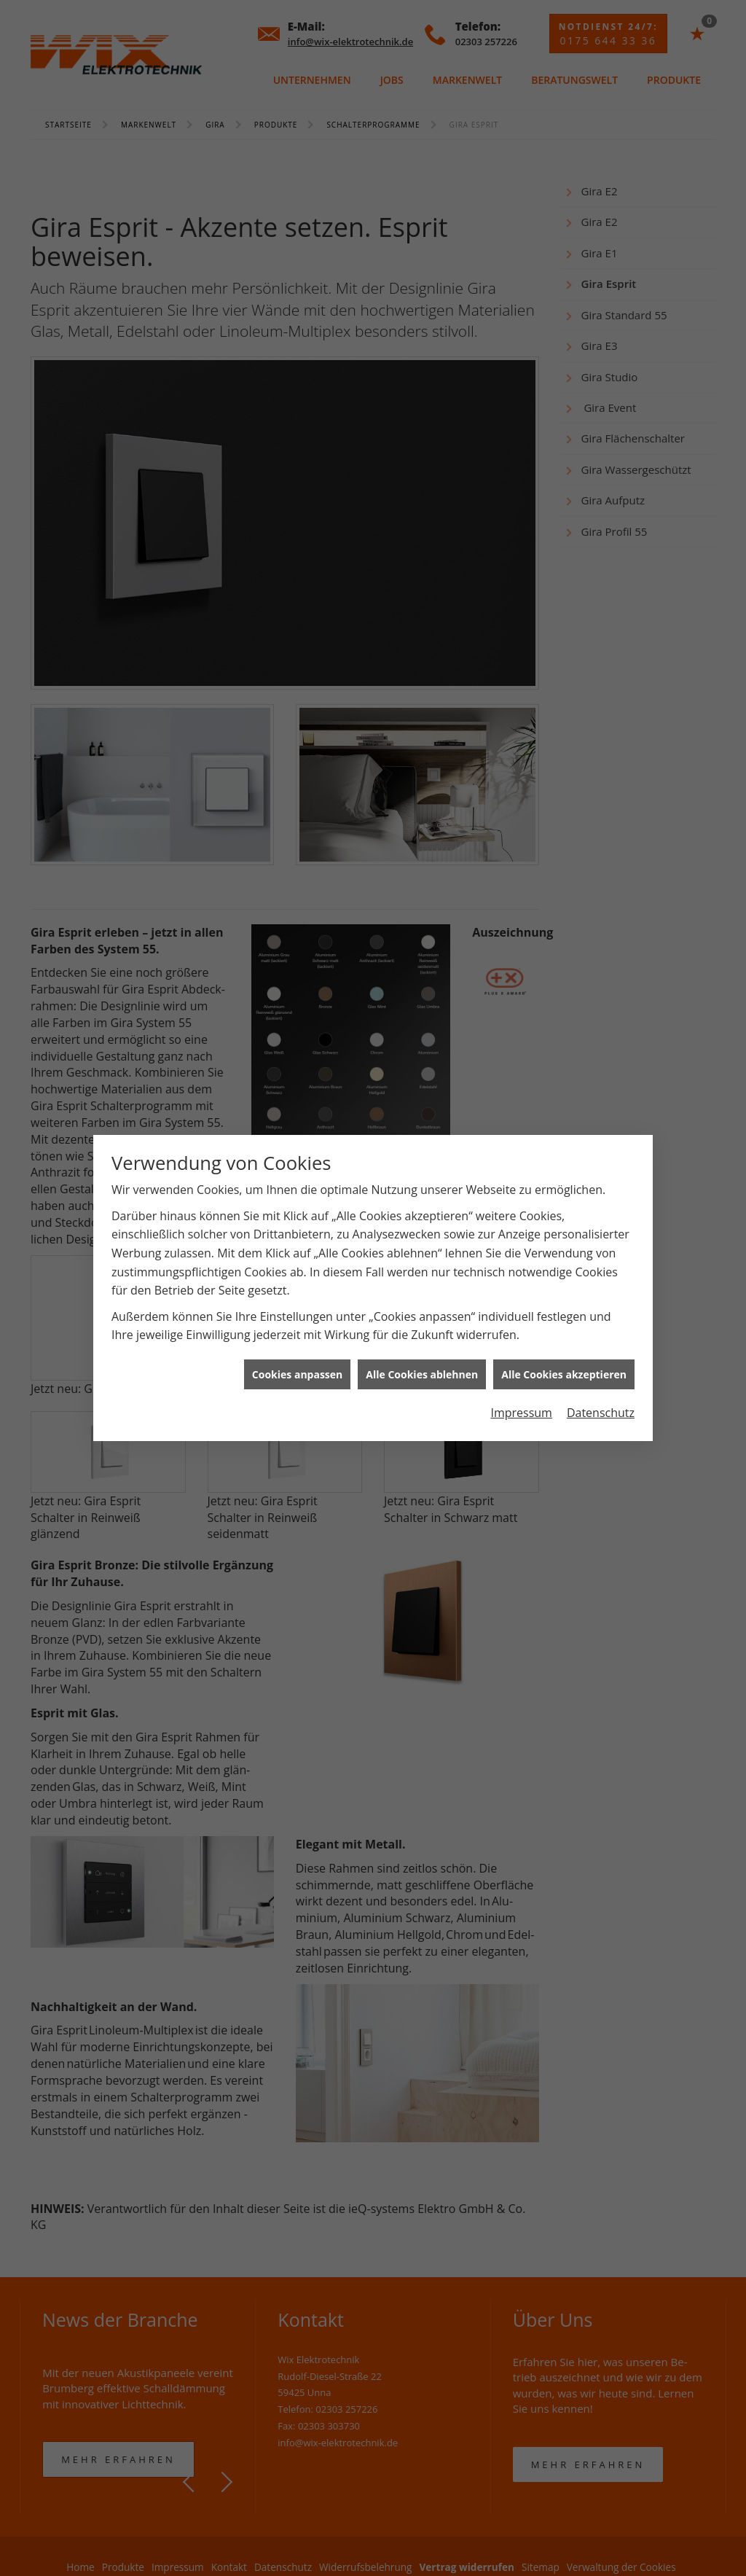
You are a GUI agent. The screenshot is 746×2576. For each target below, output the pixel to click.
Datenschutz (601, 1312)
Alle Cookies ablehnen (422, 1273)
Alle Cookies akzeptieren (564, 1273)
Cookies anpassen (297, 1273)
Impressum (520, 1312)
